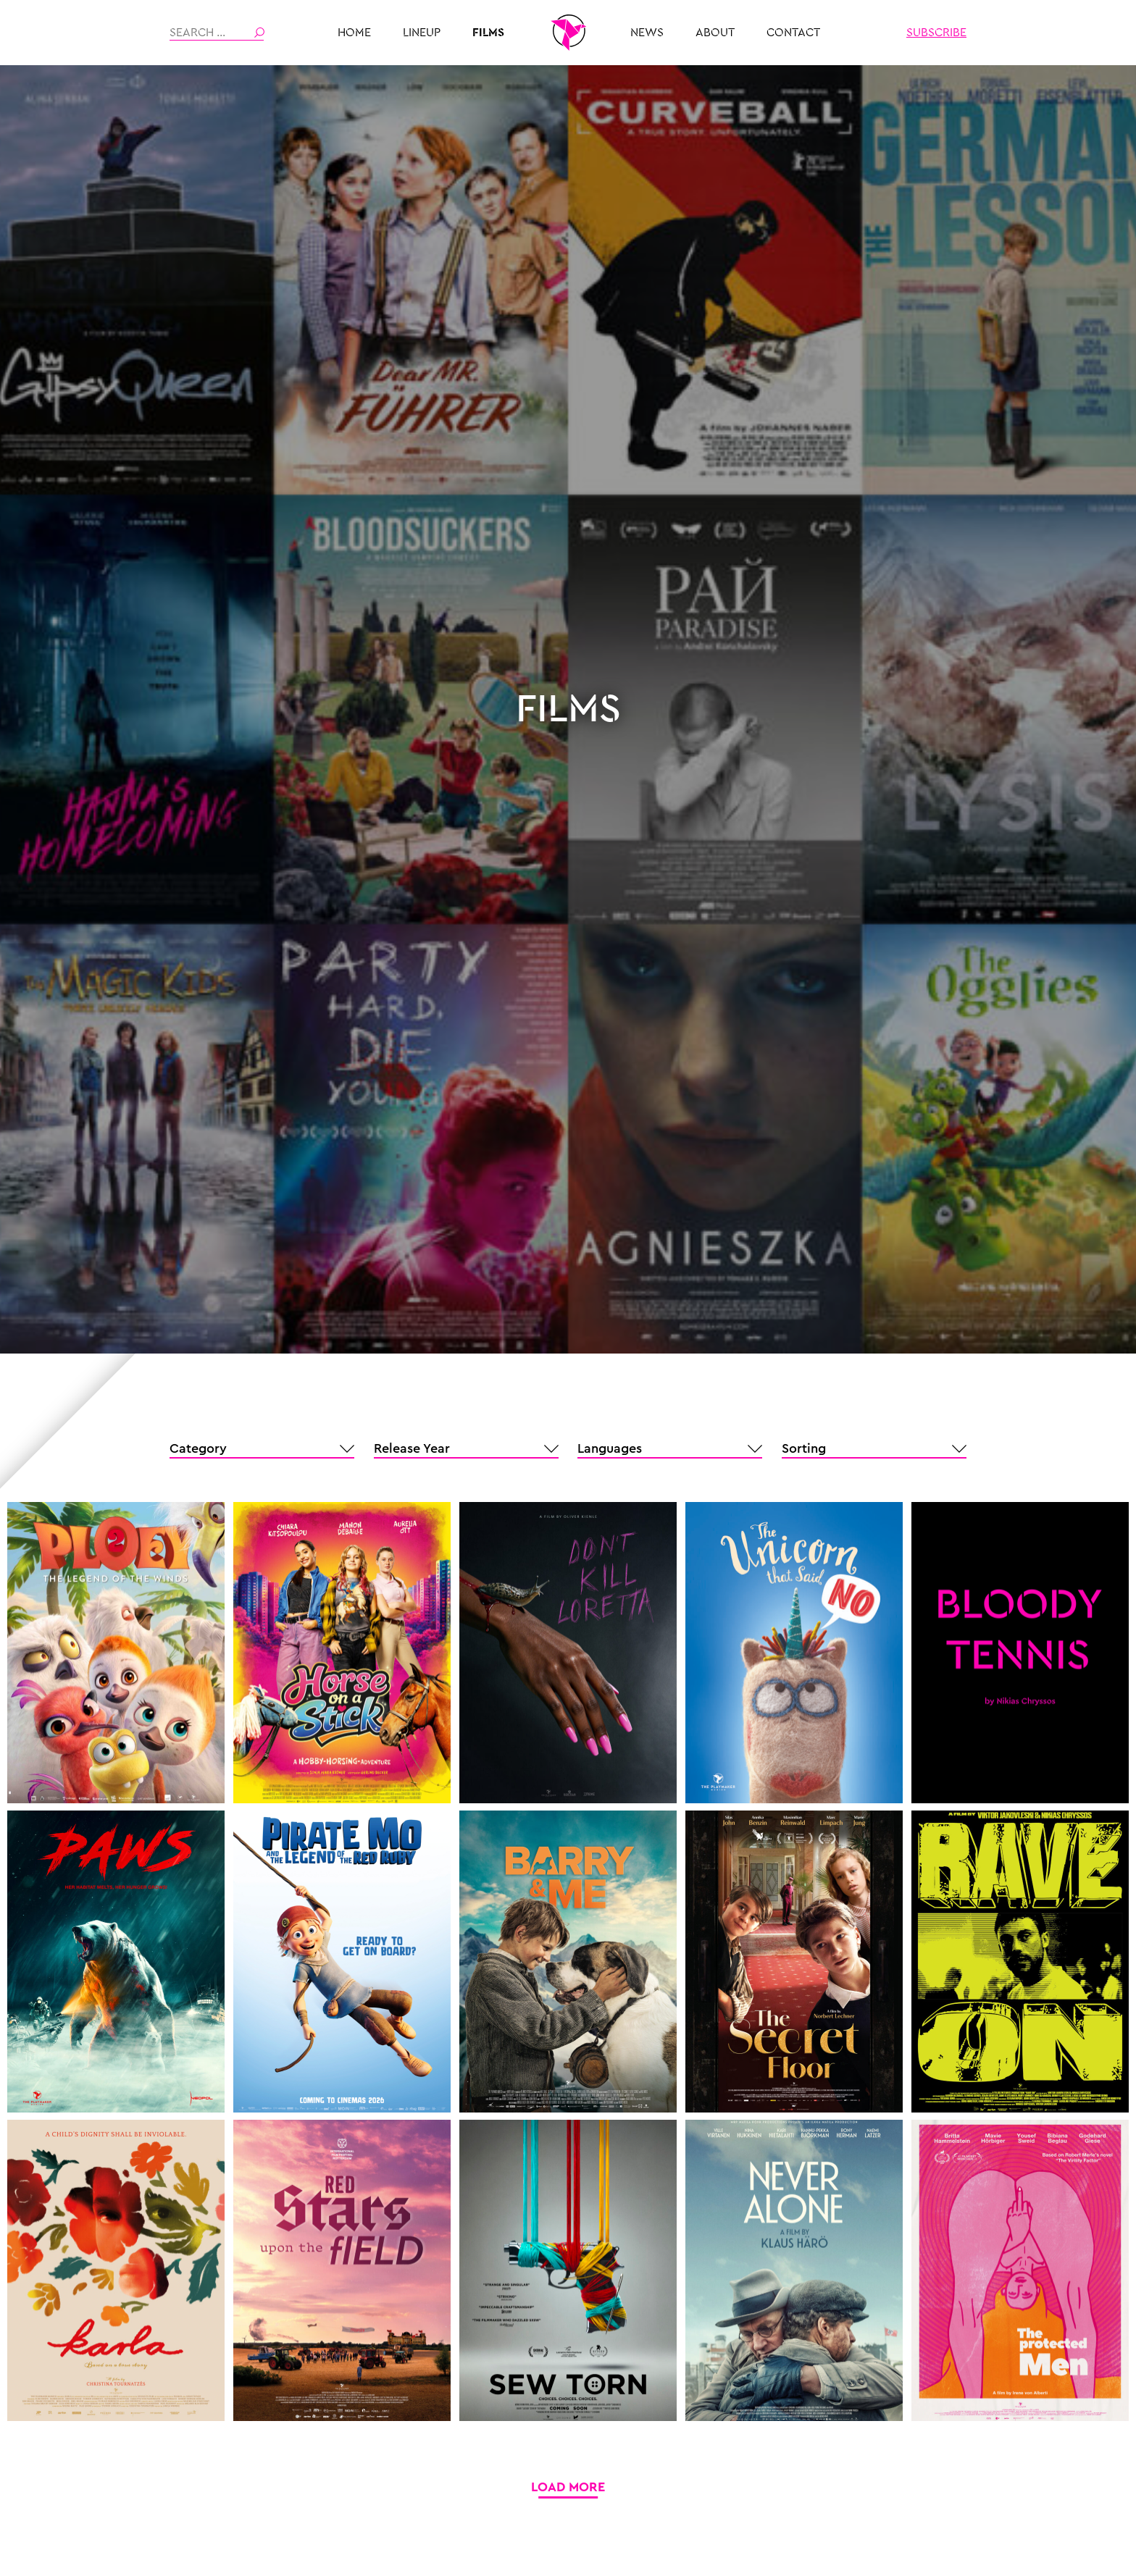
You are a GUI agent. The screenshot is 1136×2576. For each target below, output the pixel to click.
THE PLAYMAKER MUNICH (568, 32)
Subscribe (936, 32)
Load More (568, 2486)
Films (488, 32)
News (647, 32)
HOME (354, 32)
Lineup (421, 32)
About (715, 32)
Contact (793, 32)
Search (259, 32)
